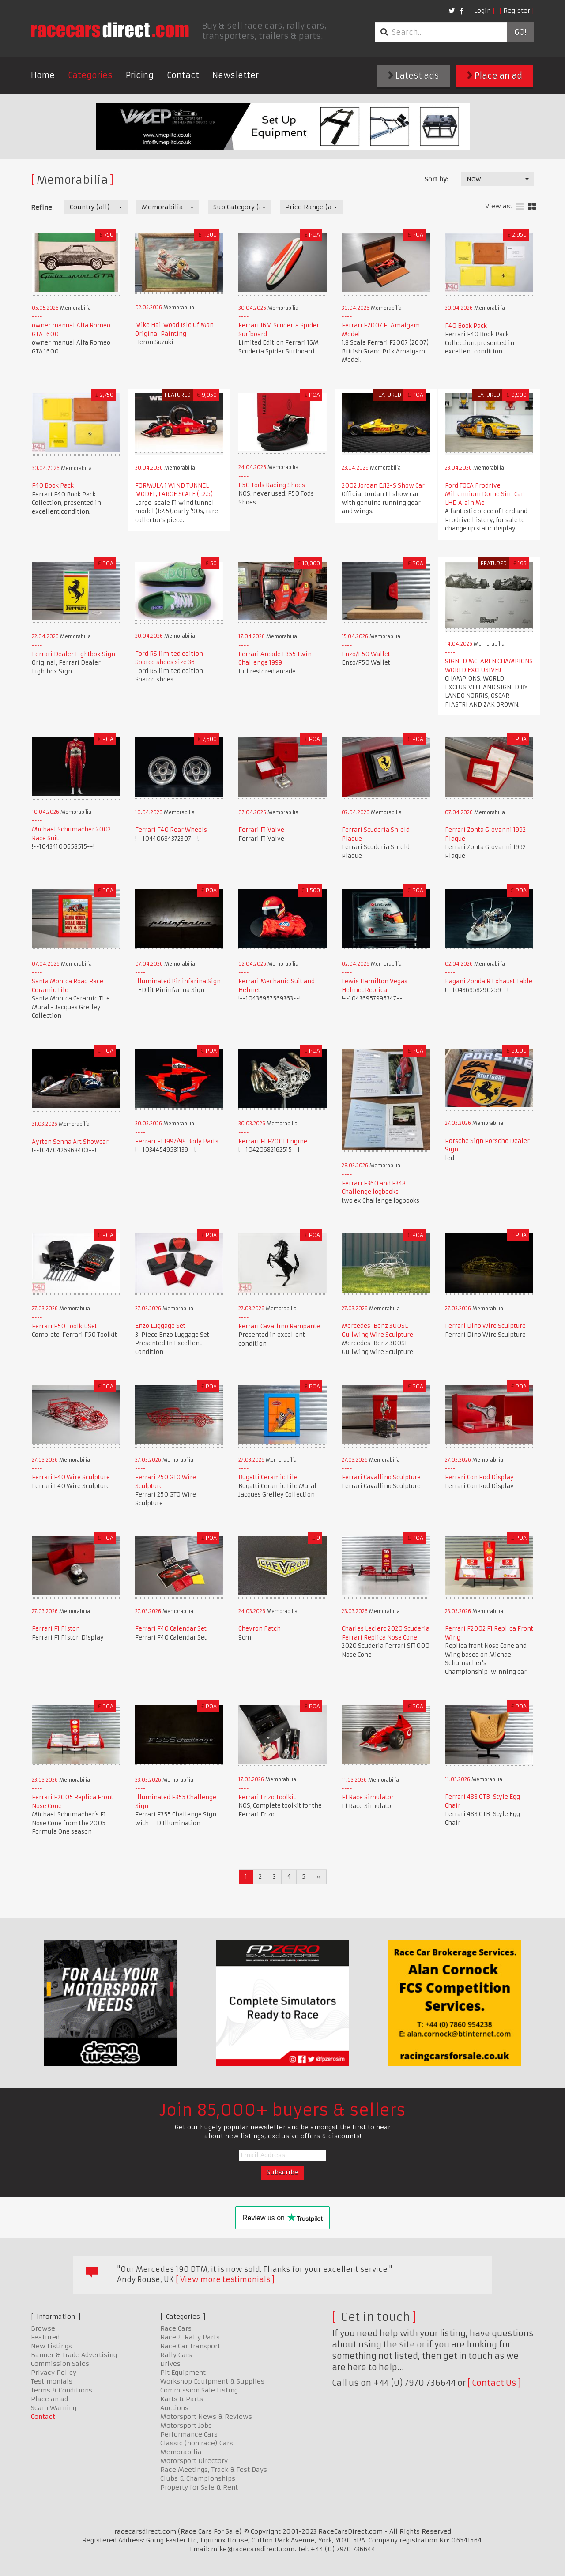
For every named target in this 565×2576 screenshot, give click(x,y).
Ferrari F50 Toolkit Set (64, 1326)
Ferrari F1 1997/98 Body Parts (176, 1141)
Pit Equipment (183, 2373)
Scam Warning (53, 2408)
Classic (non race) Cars (196, 2443)
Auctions (174, 2408)
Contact (183, 75)
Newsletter (235, 75)
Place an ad (494, 76)
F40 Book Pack (466, 326)
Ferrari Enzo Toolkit (267, 1797)
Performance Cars (189, 2434)
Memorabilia (181, 2452)
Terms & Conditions (61, 2390)
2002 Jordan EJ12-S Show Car (383, 485)
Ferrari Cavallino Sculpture (381, 1477)
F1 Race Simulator (368, 1797)
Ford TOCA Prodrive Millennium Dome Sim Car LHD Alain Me (484, 494)
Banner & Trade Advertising (74, 2355)
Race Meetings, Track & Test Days (213, 2470)
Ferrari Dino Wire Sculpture (485, 1326)
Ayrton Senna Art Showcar (70, 1142)
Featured (45, 2337)
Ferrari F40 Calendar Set (171, 1628)
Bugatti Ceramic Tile (268, 1477)
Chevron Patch (259, 1628)
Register (516, 11)
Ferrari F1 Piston (56, 1628)
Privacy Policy (53, 2373)
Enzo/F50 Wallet (366, 654)
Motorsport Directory (194, 2461)
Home (43, 75)
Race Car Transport (190, 2346)
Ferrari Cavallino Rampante (279, 1326)
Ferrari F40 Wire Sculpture (71, 1477)
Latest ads (413, 76)
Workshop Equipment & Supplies (212, 2381)
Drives (170, 2364)
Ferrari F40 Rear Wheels (171, 830)
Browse (43, 2328)
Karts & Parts (181, 2399)
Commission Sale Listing (199, 2390)
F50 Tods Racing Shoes (271, 485)
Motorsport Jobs (186, 2425)
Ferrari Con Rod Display (479, 1477)
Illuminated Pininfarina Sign (178, 981)
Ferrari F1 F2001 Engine (272, 1141)
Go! (520, 32)
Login (482, 11)
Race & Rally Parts (190, 2337)
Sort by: (436, 179)
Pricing (140, 75)
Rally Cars (176, 2355)
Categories (90, 75)
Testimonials (51, 2381)
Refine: (42, 207)
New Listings (51, 2346)
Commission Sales (60, 2364)
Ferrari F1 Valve (261, 830)
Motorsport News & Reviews (206, 2417)
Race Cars (176, 2328)
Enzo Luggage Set (160, 1326)
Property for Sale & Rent (199, 2487)
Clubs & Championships (197, 2478)
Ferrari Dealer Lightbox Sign (73, 654)
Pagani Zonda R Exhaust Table (488, 981)
